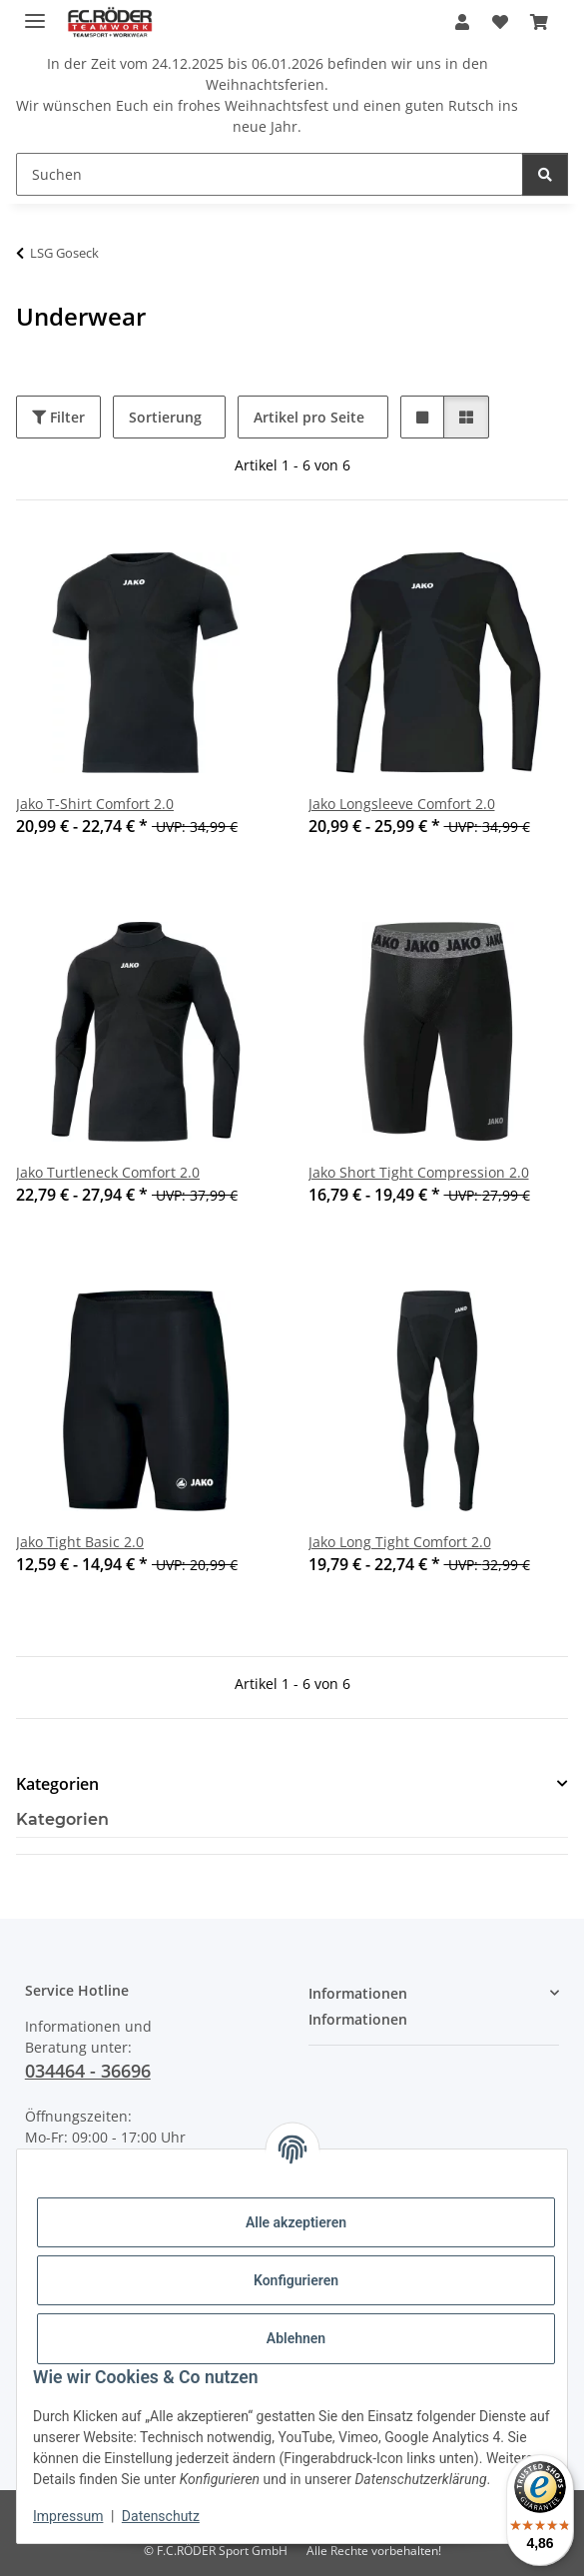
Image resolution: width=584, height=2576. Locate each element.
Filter (58, 417)
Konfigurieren (296, 2280)
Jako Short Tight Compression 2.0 (418, 1172)
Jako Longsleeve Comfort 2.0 (401, 803)
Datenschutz (161, 2516)
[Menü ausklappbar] (35, 12)
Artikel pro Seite (309, 417)
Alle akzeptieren (296, 2222)
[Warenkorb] (539, 22)
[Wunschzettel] (499, 22)
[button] (462, 22)
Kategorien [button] (57, 1784)
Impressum (68, 2516)
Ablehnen (296, 2338)
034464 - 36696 (88, 2071)
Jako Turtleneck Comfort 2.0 (108, 1172)
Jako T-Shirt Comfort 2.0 (95, 803)
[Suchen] (269, 174)
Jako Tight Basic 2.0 (80, 1541)
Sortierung (165, 417)
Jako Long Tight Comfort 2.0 (399, 1541)
